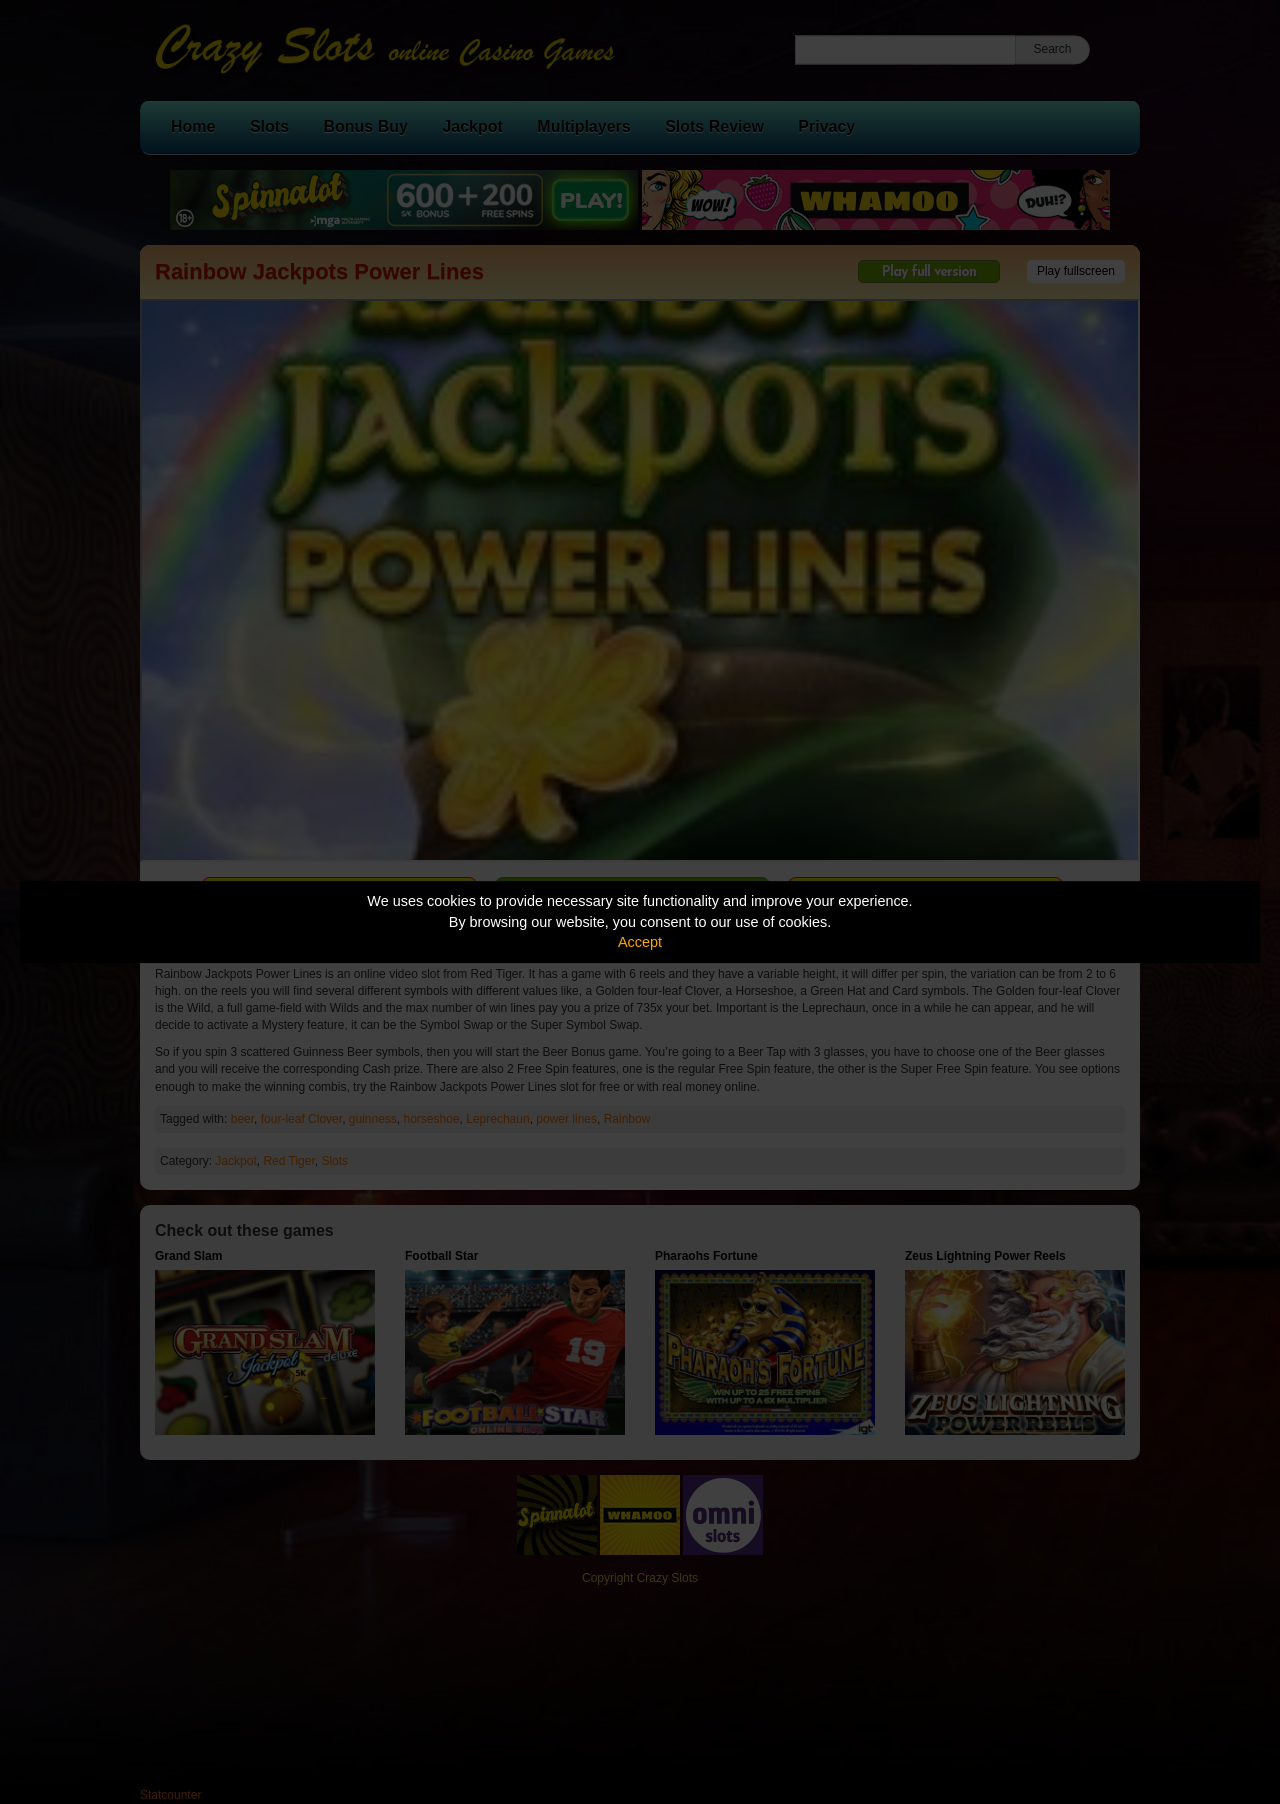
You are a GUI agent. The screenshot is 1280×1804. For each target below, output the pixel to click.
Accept (640, 942)
